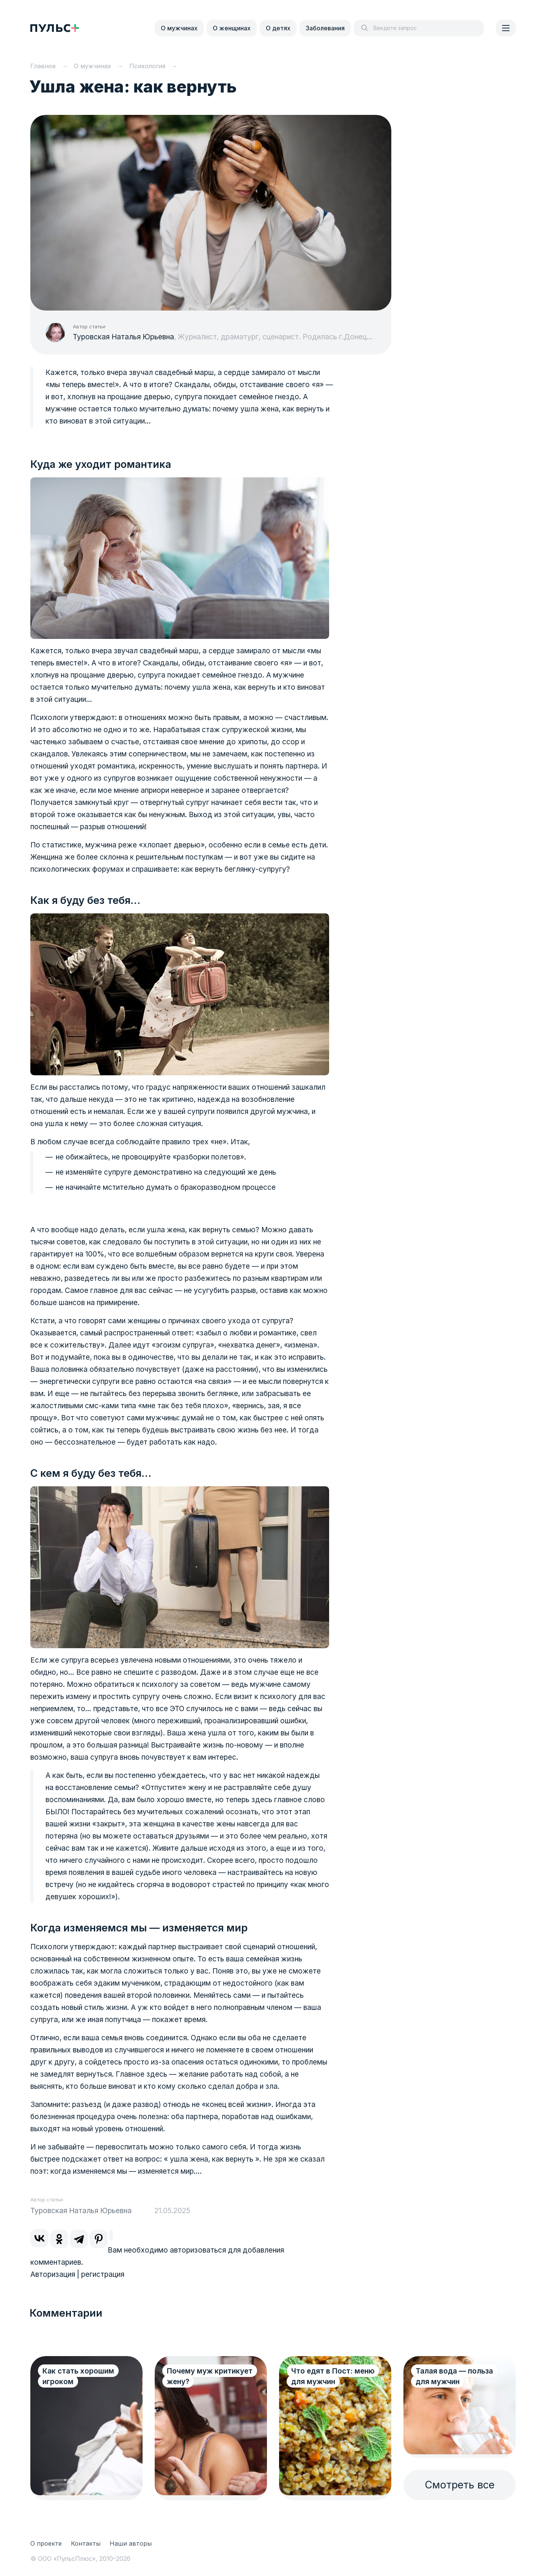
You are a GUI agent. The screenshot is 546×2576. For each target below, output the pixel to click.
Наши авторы (131, 2543)
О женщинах (232, 28)
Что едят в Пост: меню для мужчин (333, 2376)
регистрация (102, 2274)
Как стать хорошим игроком (78, 2376)
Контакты (85, 2543)
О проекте (46, 2543)
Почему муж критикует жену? (210, 2376)
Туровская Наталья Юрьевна (123, 337)
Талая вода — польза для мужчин (454, 2376)
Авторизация (52, 2274)
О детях (278, 28)
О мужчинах (179, 28)
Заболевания (325, 28)
